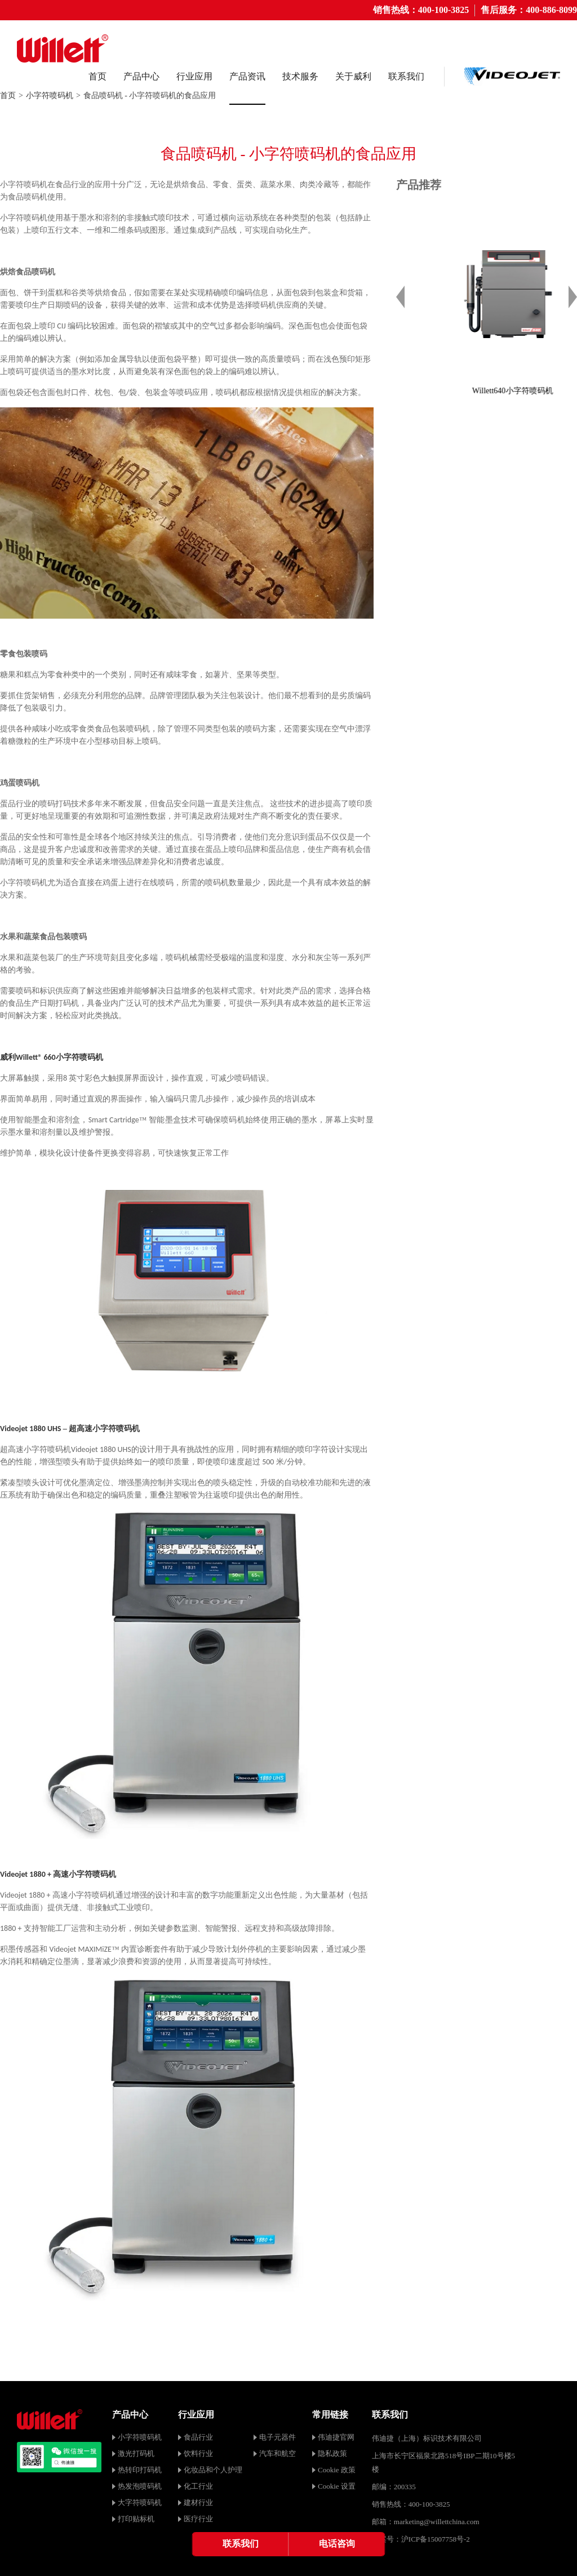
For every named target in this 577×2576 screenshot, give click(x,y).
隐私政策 (332, 2453)
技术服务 (300, 76)
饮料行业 (198, 2453)
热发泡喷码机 (140, 2486)
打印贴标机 (136, 2519)
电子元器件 (277, 2437)
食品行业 (198, 2437)
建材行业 (198, 2502)
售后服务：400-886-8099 (529, 10)
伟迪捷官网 (336, 2437)
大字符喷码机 (140, 2502)
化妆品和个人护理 (213, 2470)
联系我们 (406, 76)
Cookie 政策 (337, 2470)
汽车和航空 (277, 2453)
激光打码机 (136, 2453)
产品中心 (141, 76)
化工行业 (198, 2486)
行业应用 (194, 76)
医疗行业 (198, 2519)
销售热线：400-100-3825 (421, 10)
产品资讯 (247, 76)
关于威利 (353, 76)
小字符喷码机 (49, 95)
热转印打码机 (140, 2470)
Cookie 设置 (337, 2486)
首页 (97, 76)
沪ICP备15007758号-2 (435, 2539)
